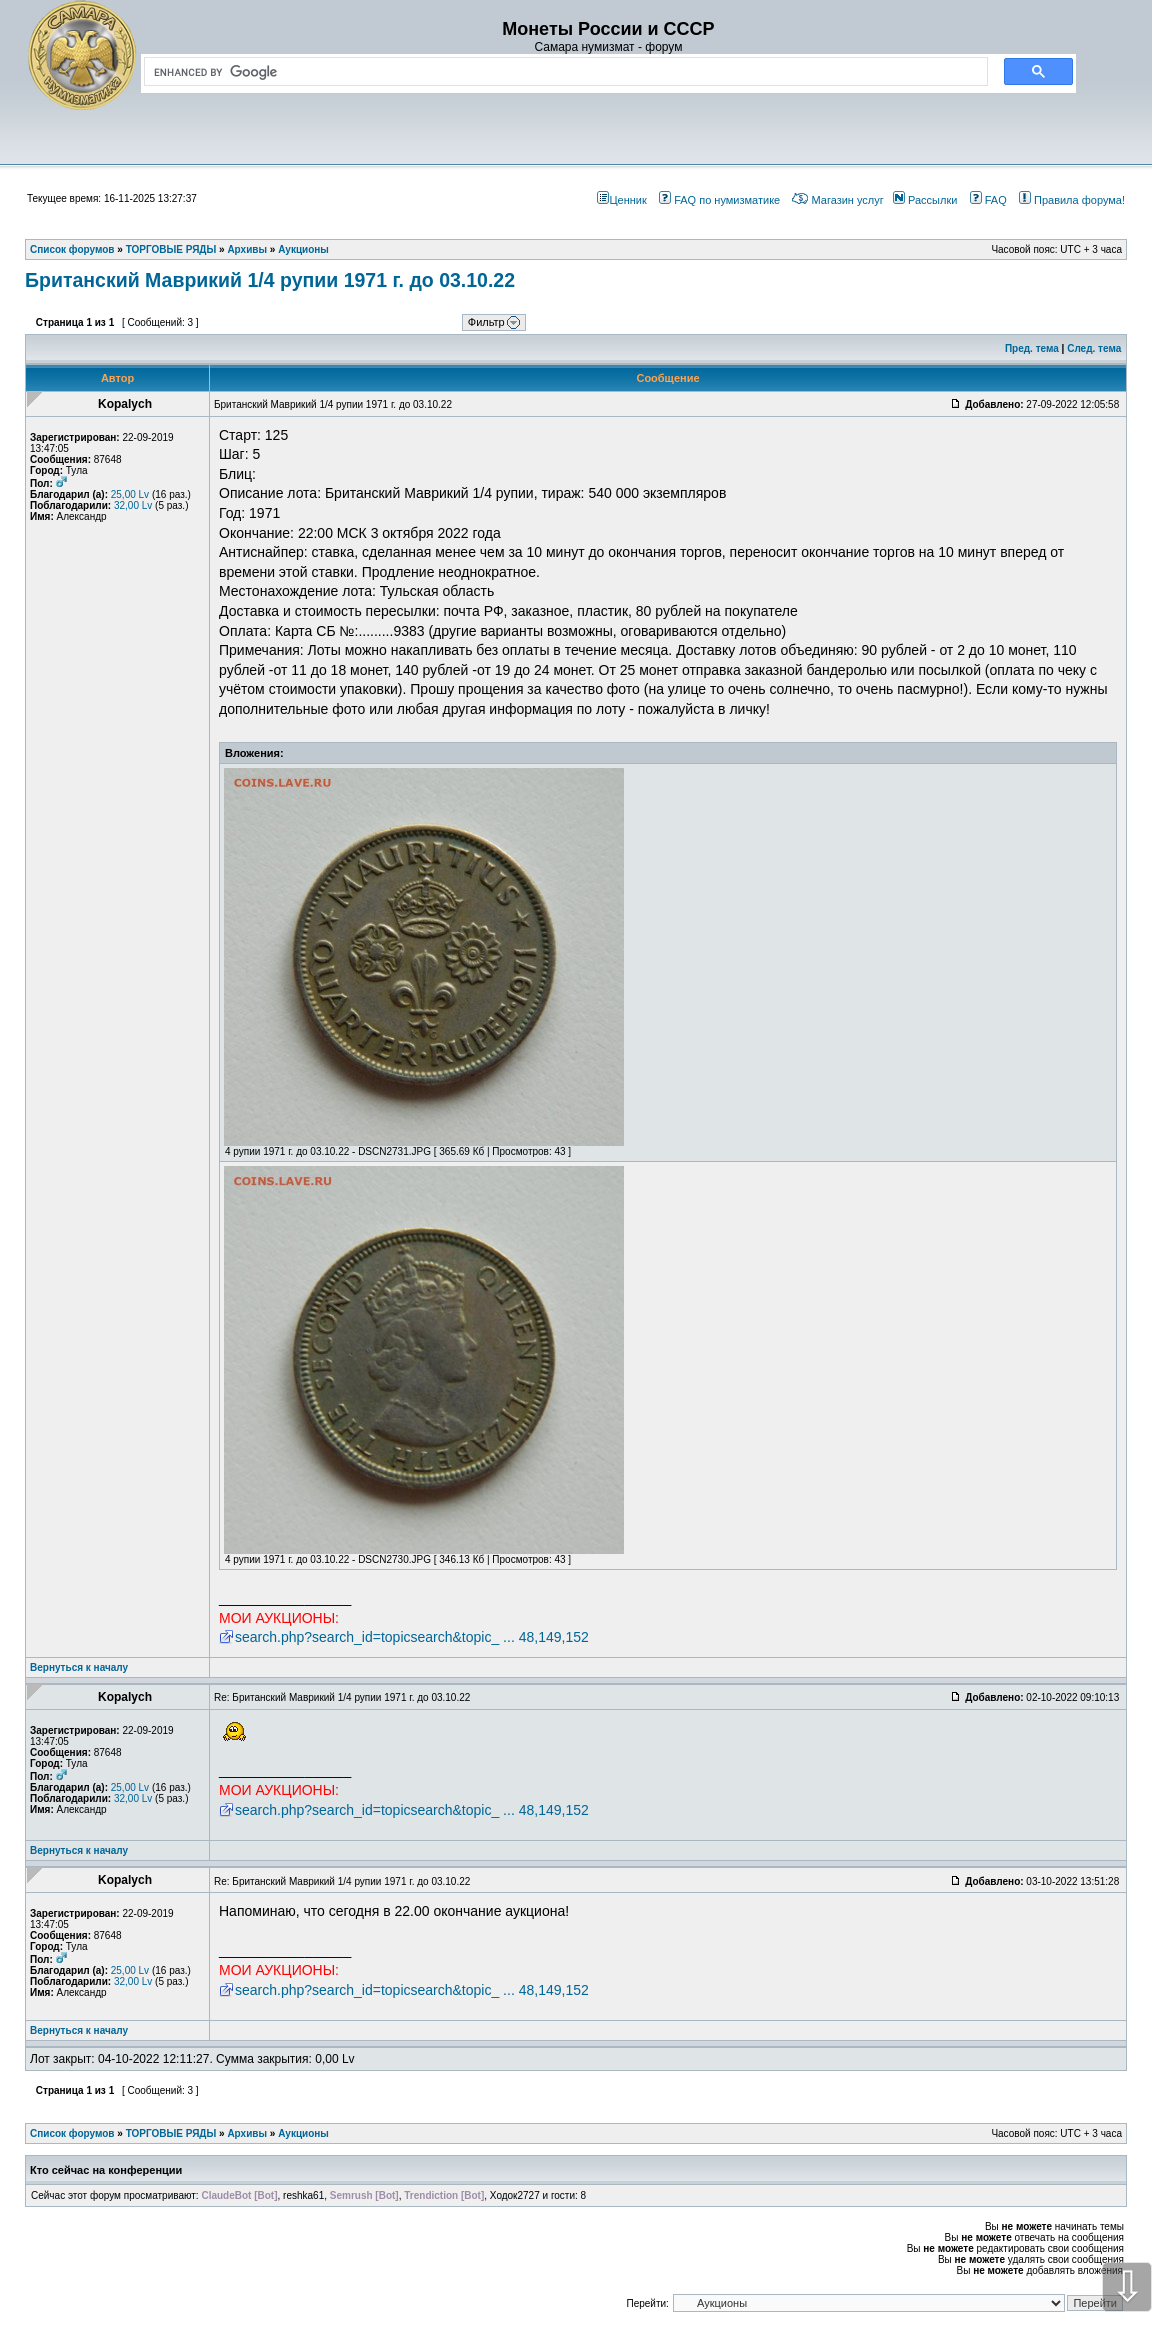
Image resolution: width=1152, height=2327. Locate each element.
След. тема (1094, 348)
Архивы (247, 2133)
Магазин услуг (837, 200)
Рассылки (925, 200)
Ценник (621, 200)
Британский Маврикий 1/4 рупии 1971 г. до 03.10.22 (270, 280)
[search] (562, 72)
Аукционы (303, 2133)
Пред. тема (1032, 348)
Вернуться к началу (79, 1667)
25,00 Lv (130, 494)
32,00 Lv (133, 505)
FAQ (988, 200)
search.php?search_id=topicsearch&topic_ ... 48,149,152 (412, 1637)
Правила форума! (1072, 200)
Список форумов (72, 2133)
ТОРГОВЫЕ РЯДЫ (171, 2133)
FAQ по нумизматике (719, 200)
